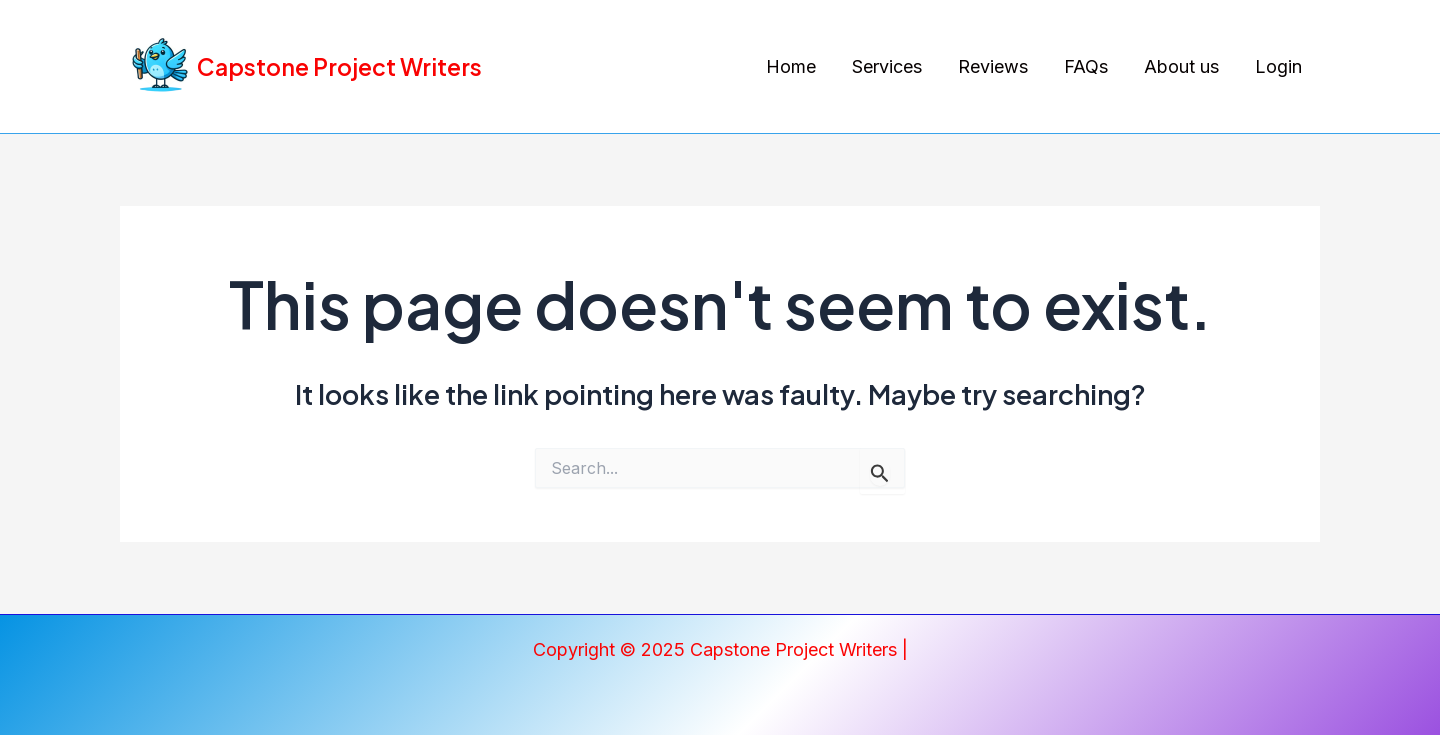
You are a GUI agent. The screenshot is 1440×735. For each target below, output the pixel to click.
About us (1181, 66)
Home (791, 66)
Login (1278, 66)
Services (887, 66)
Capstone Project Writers (339, 66)
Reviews (993, 66)
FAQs (1086, 66)
